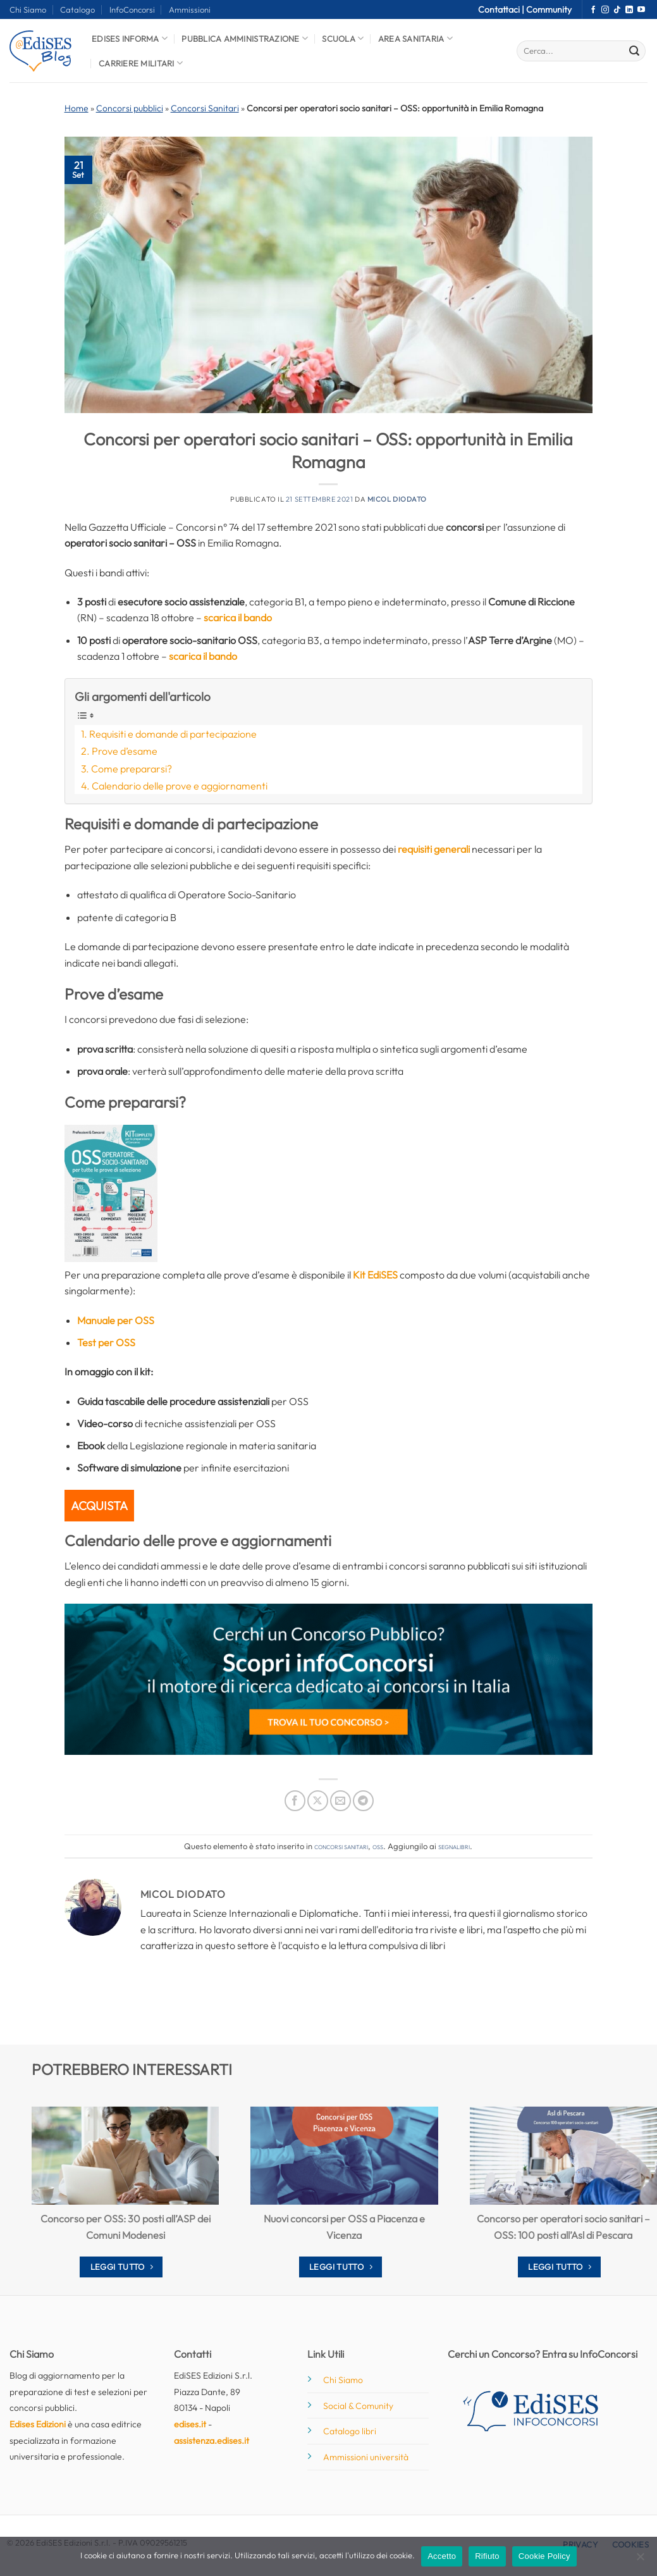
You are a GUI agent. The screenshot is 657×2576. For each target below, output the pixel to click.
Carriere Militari (141, 63)
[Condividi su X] (317, 1800)
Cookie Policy (544, 2556)
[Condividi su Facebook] (295, 1800)
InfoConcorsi (132, 9)
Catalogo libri (349, 2431)
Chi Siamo (27, 9)
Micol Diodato (397, 499)
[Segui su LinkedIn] (629, 10)
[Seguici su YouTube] (641, 10)
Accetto (441, 2556)
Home (76, 108)
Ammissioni (190, 9)
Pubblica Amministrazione (244, 38)
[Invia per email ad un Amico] (340, 1800)
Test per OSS (106, 1342)
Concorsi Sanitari (205, 108)
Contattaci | (502, 9)
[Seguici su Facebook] (593, 10)
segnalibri (454, 1846)
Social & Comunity (358, 2406)
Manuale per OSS (115, 1320)
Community (549, 9)
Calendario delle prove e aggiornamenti (179, 785)
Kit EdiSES (375, 1274)
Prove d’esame (124, 751)
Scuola (343, 38)
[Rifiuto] (640, 2560)
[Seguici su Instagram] (605, 10)
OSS (377, 1846)
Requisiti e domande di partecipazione (173, 734)
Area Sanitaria (415, 38)
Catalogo (77, 9)
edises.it (190, 2424)
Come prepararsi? (131, 768)
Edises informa (130, 38)
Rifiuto (487, 2556)
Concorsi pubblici (129, 108)
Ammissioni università (365, 2457)
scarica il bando (238, 617)
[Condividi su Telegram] (363, 1800)
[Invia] (634, 51)
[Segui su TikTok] (617, 10)
